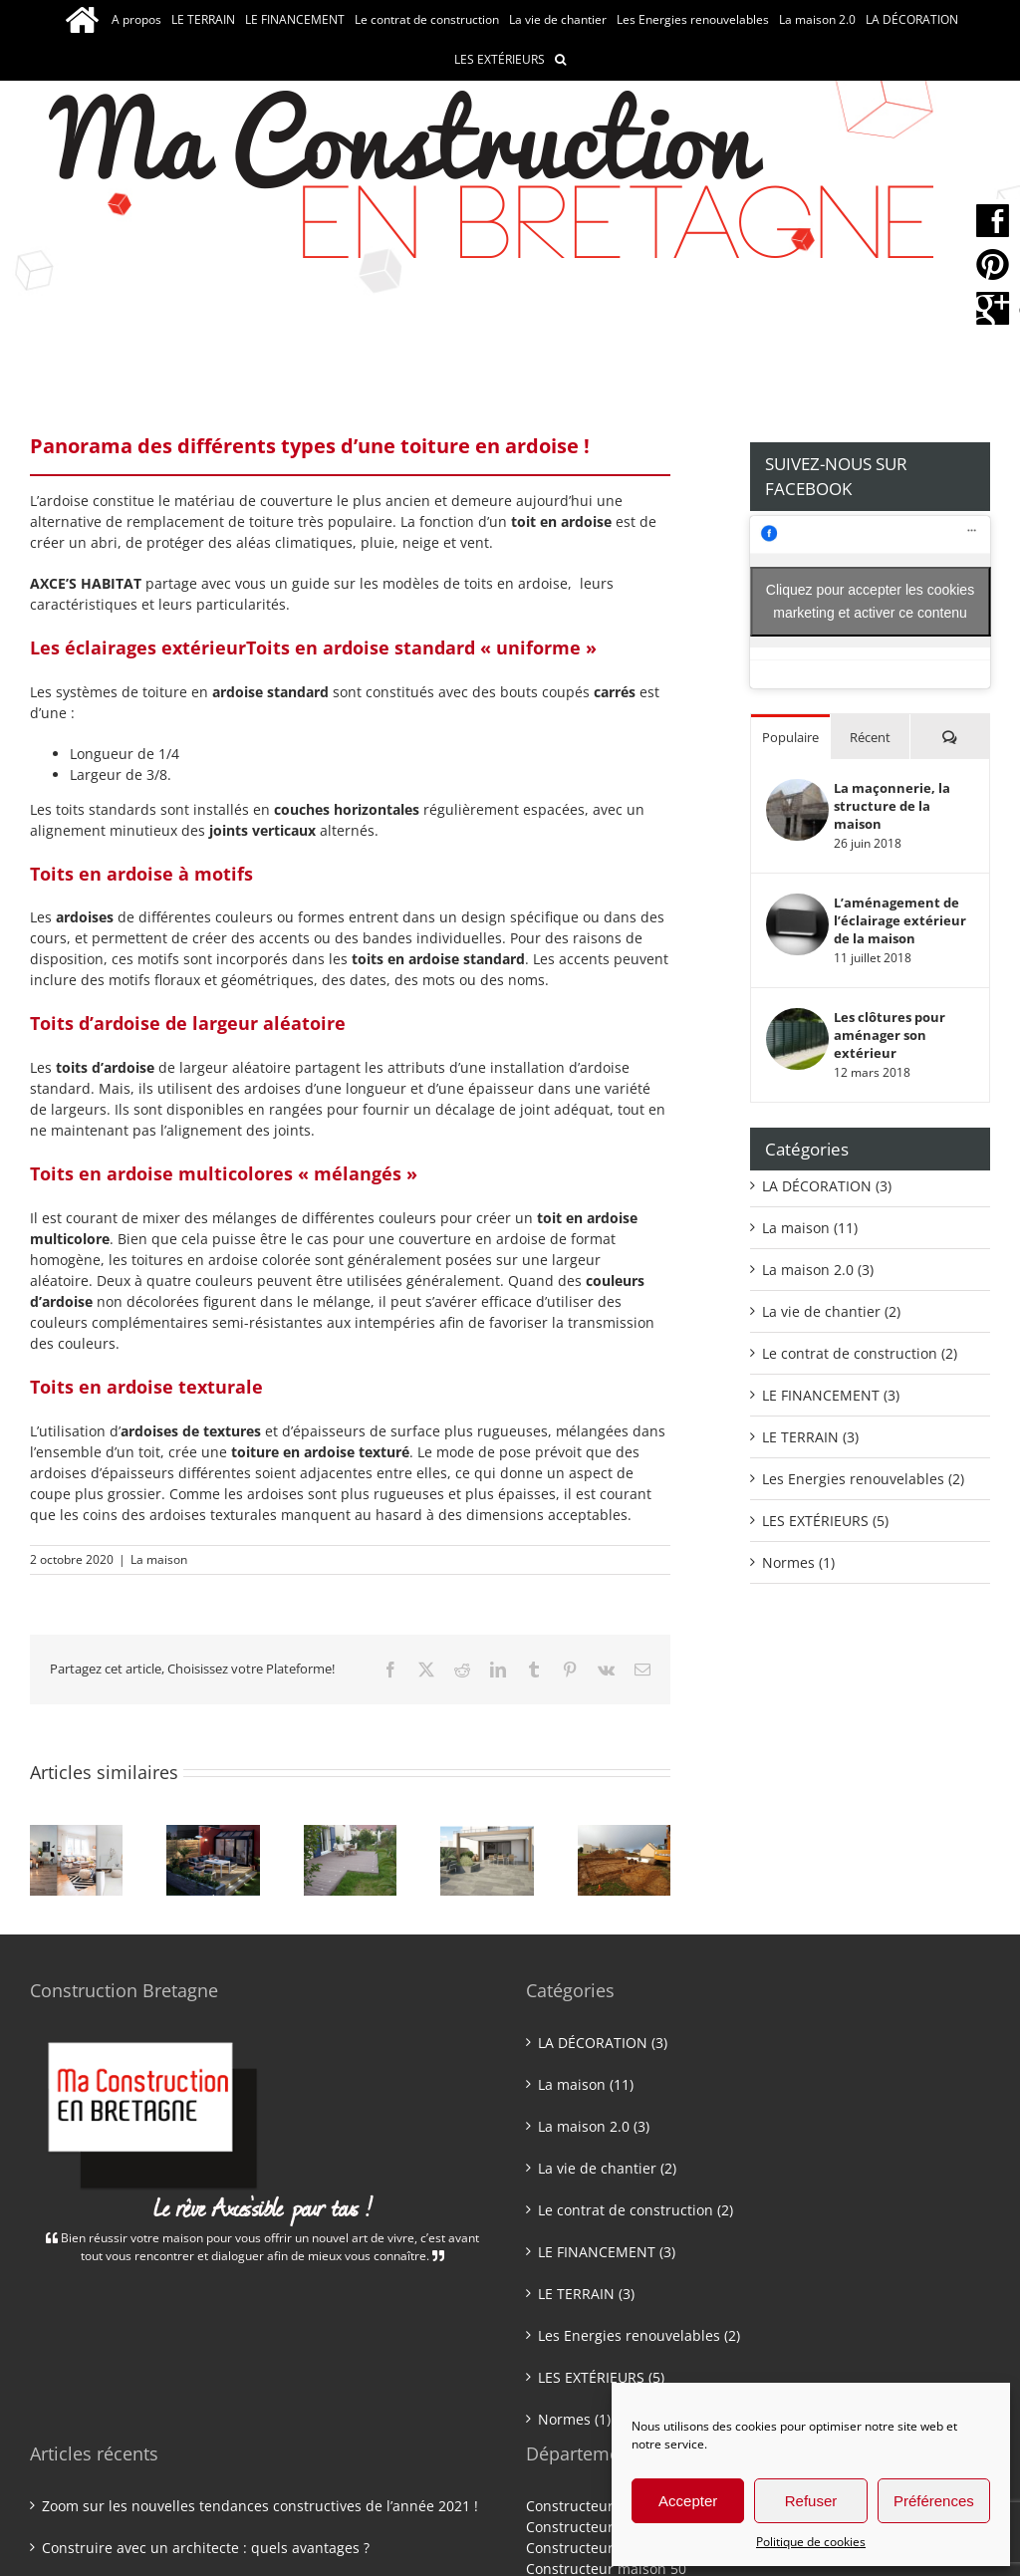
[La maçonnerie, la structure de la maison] (797, 789)
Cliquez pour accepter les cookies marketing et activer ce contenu (870, 601)
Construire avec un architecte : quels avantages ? (206, 2547)
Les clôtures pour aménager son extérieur (889, 1035)
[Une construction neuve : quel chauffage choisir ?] (486, 1834)
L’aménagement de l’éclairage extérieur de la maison (900, 920)
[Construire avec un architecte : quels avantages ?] (212, 1834)
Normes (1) (798, 1562)
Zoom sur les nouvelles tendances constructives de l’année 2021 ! (260, 2505)
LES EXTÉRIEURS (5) (825, 1520)
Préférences (933, 2500)
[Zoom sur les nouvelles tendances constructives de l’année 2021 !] (76, 1834)
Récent (870, 737)
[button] (560, 60)
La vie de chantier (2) (831, 1311)
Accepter (687, 2500)
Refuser (811, 2500)
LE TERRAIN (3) (810, 1436)
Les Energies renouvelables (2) (863, 1478)
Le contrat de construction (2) (859, 1353)
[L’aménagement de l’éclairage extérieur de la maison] (797, 904)
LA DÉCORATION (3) (827, 1185)
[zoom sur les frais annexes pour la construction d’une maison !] (624, 1834)
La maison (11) (810, 1227)
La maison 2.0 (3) (818, 1269)
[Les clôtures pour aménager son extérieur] (797, 1018)
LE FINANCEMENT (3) (830, 1395)
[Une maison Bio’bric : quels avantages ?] (350, 1834)
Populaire (790, 737)
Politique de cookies (811, 2541)
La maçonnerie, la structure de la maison (892, 806)
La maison (158, 1559)
